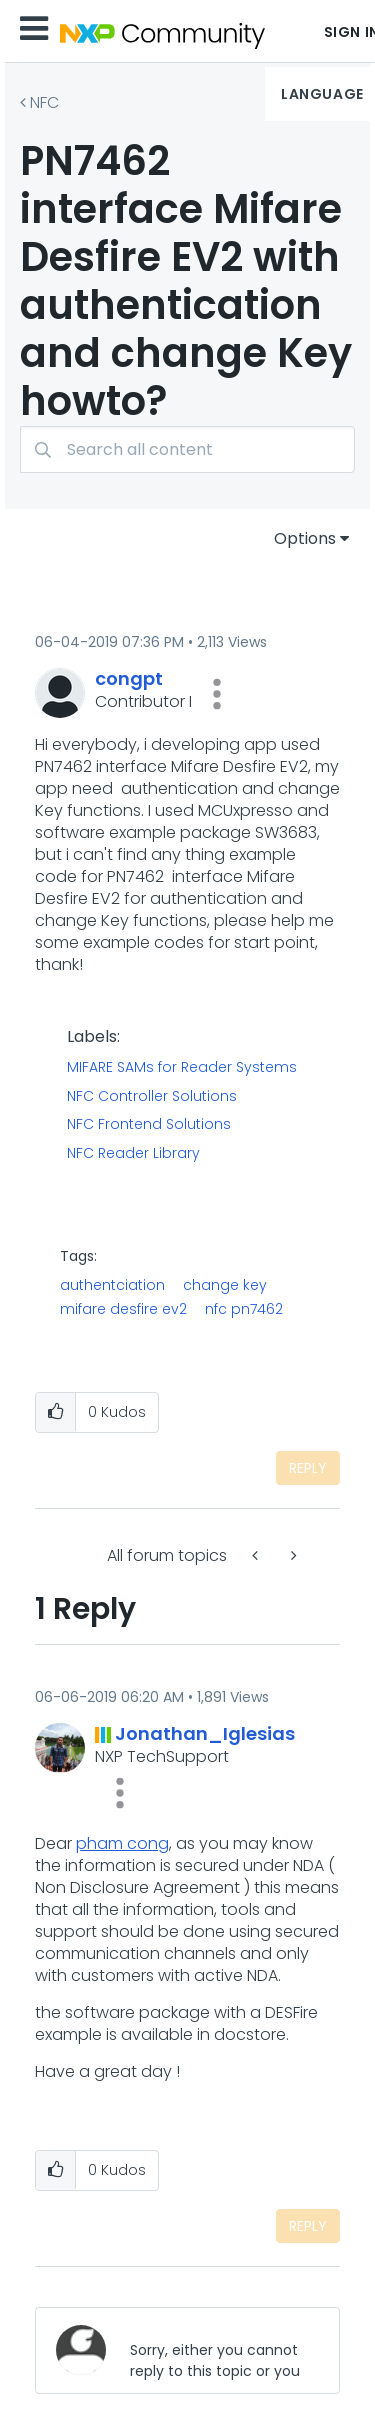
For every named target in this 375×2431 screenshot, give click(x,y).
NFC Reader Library (133, 1154)
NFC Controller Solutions (152, 1097)
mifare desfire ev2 (123, 1309)
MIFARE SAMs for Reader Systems (182, 1068)
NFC (44, 102)
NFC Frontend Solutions (149, 1125)
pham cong (122, 1843)
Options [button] (305, 538)
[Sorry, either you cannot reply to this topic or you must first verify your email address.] (218, 2350)
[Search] (187, 449)
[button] (217, 694)
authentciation (112, 1285)
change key (225, 1285)
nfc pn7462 (244, 1309)
